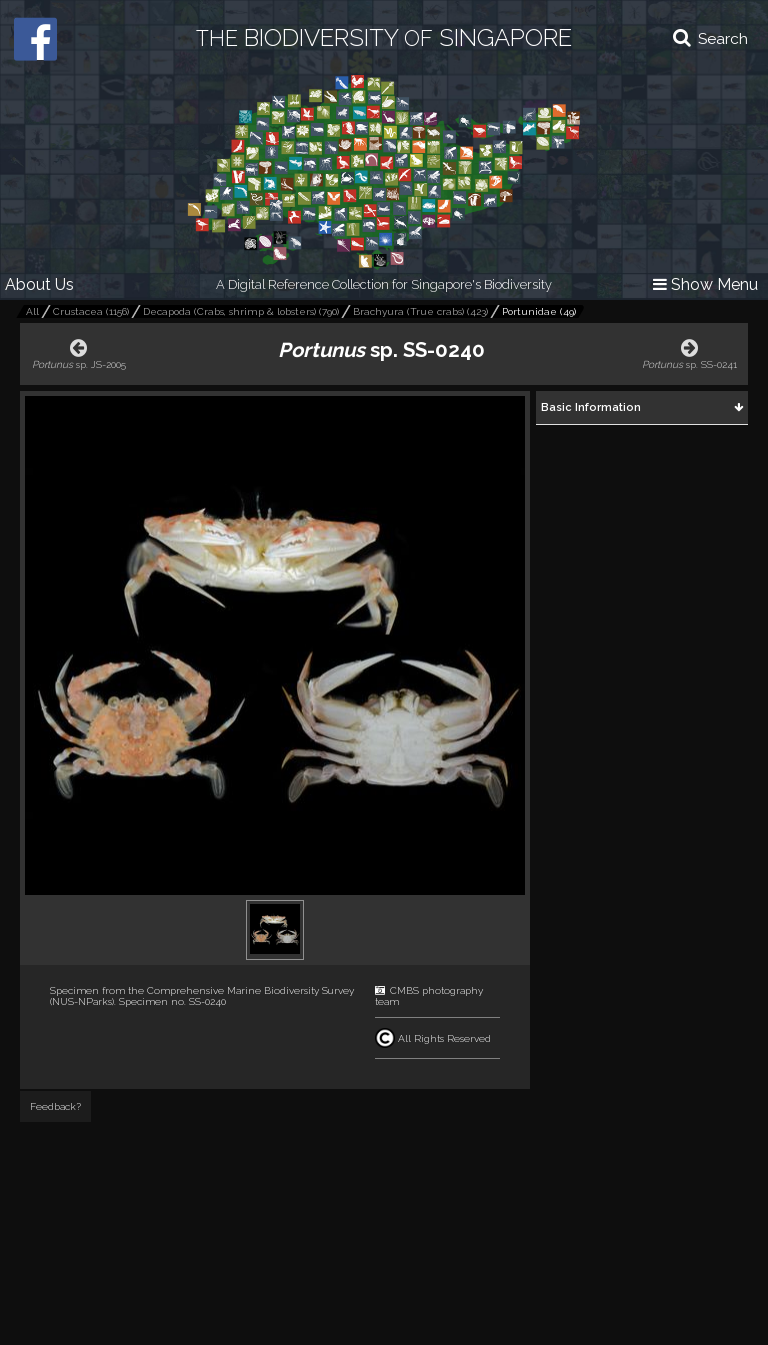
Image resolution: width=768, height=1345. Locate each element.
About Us (39, 284)
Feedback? (55, 1106)
